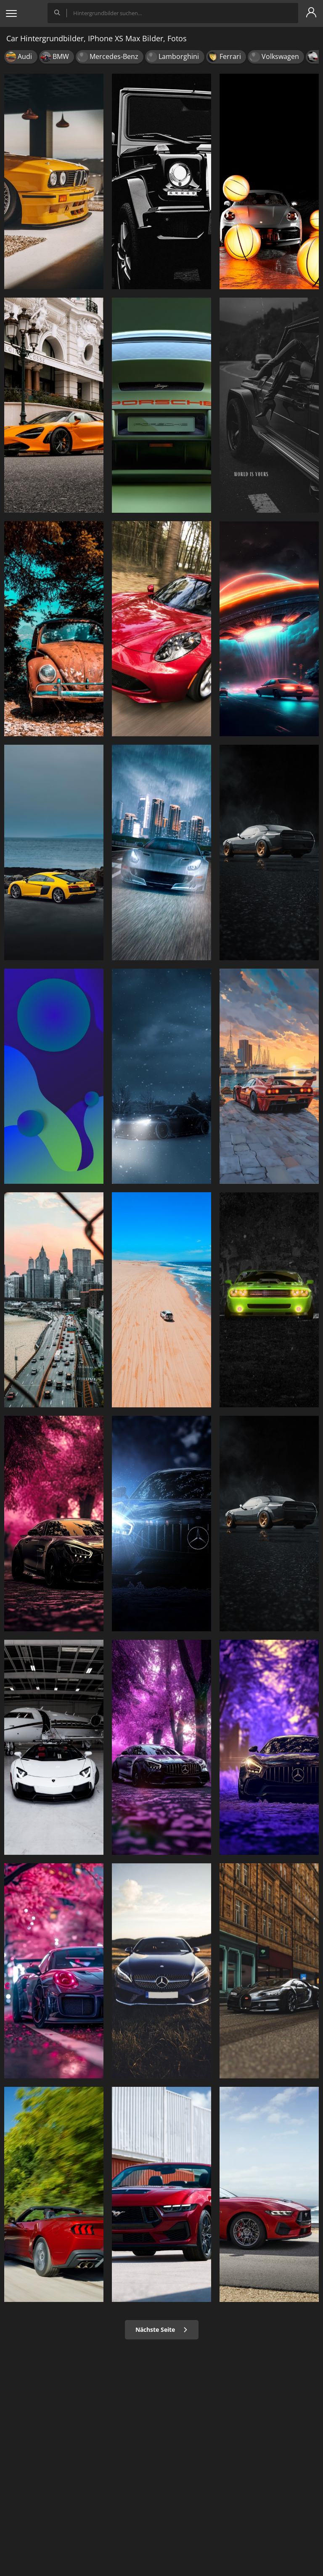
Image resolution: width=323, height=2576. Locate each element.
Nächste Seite (161, 2330)
